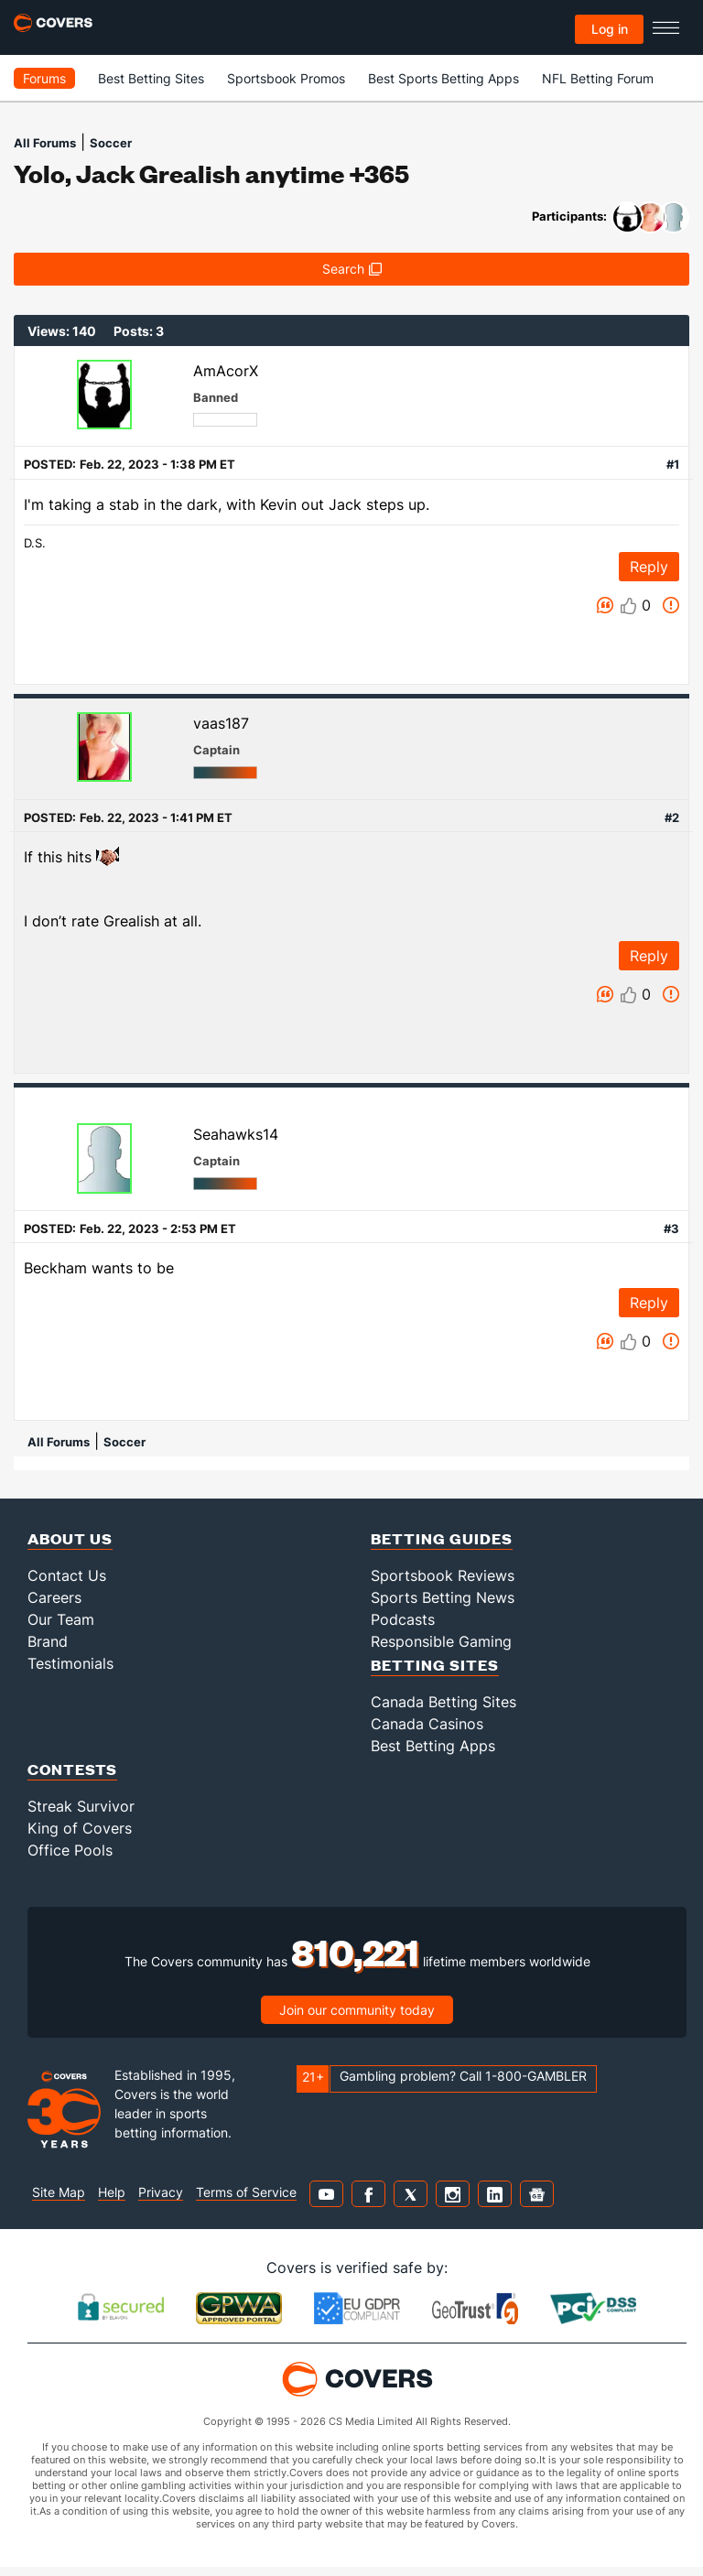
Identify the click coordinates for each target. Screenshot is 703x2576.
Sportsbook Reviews (442, 1575)
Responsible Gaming (441, 1641)
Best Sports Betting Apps (443, 78)
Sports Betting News (442, 1597)
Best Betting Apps (433, 1746)
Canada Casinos (427, 1724)
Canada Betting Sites (443, 1702)
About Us (70, 1538)
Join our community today (357, 2010)
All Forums (45, 142)
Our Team (60, 1619)
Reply (649, 566)
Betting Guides (442, 1538)
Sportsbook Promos (286, 78)
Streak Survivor (81, 1806)
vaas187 (221, 723)
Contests (72, 1769)
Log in (609, 29)
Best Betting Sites (151, 78)
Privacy (160, 2192)
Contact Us (66, 1575)
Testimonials (70, 1663)
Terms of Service (246, 2192)
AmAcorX (225, 371)
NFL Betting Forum (598, 78)
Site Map (58, 2192)
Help (111, 2192)
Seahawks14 (235, 1134)
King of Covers (79, 1828)
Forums (44, 78)
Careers (54, 1597)
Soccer (111, 142)
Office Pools (70, 1850)
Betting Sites (435, 1664)
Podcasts (403, 1619)
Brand (47, 1641)
